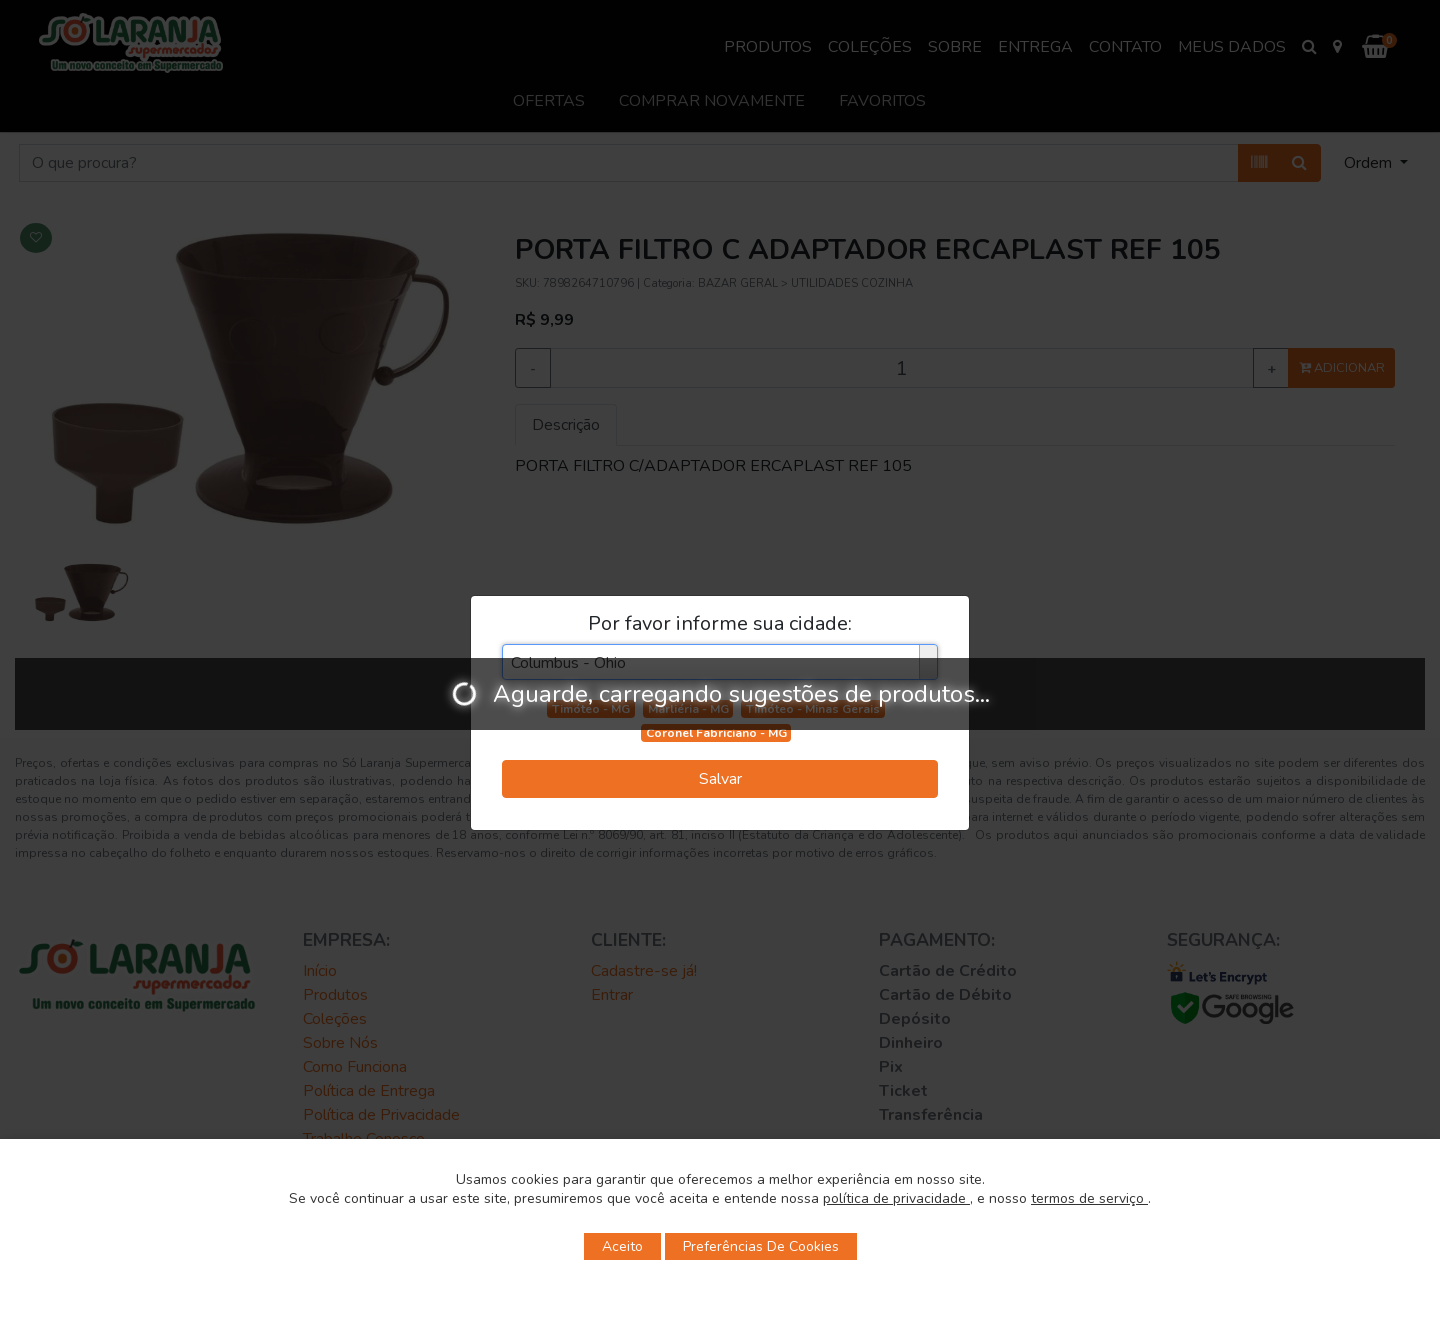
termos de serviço (1089, 1198)
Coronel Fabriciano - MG (716, 733)
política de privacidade (896, 1198)
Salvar (720, 779)
